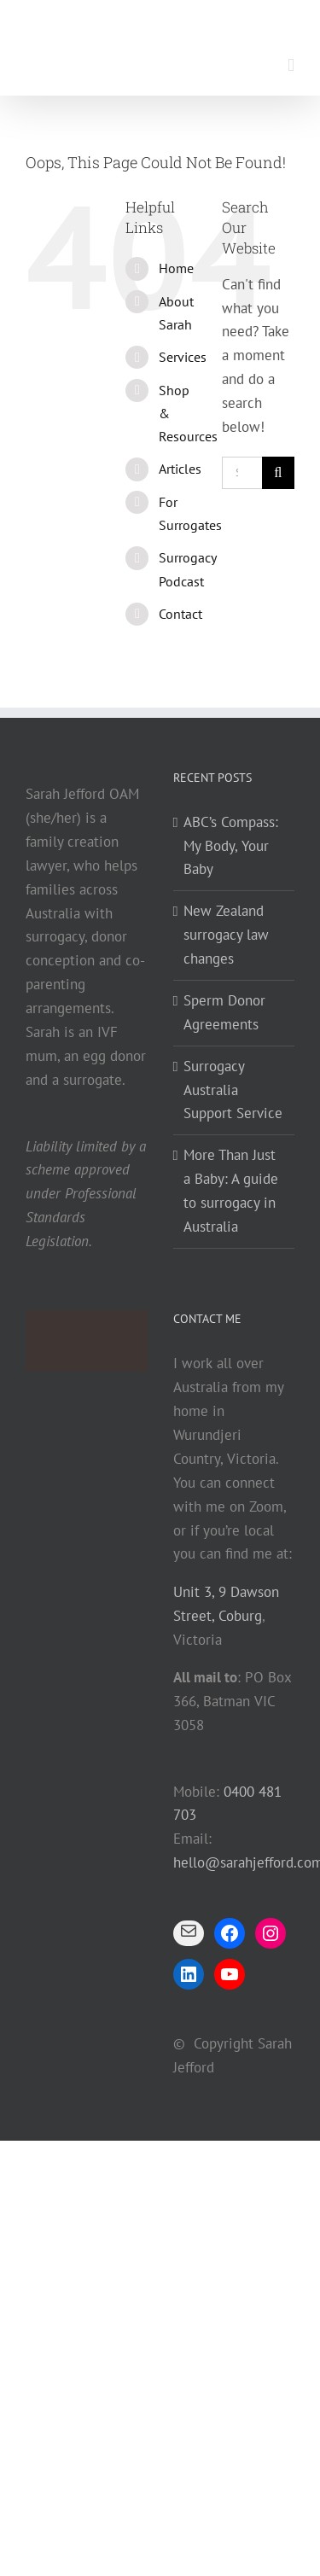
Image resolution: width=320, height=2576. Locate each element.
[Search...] (242, 473)
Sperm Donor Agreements (224, 1012)
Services (183, 356)
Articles (180, 468)
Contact (180, 613)
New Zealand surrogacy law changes (226, 934)
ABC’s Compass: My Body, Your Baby (230, 846)
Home (176, 268)
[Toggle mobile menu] (291, 65)
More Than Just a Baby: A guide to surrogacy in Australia (230, 1190)
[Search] (278, 473)
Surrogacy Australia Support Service (232, 1090)
